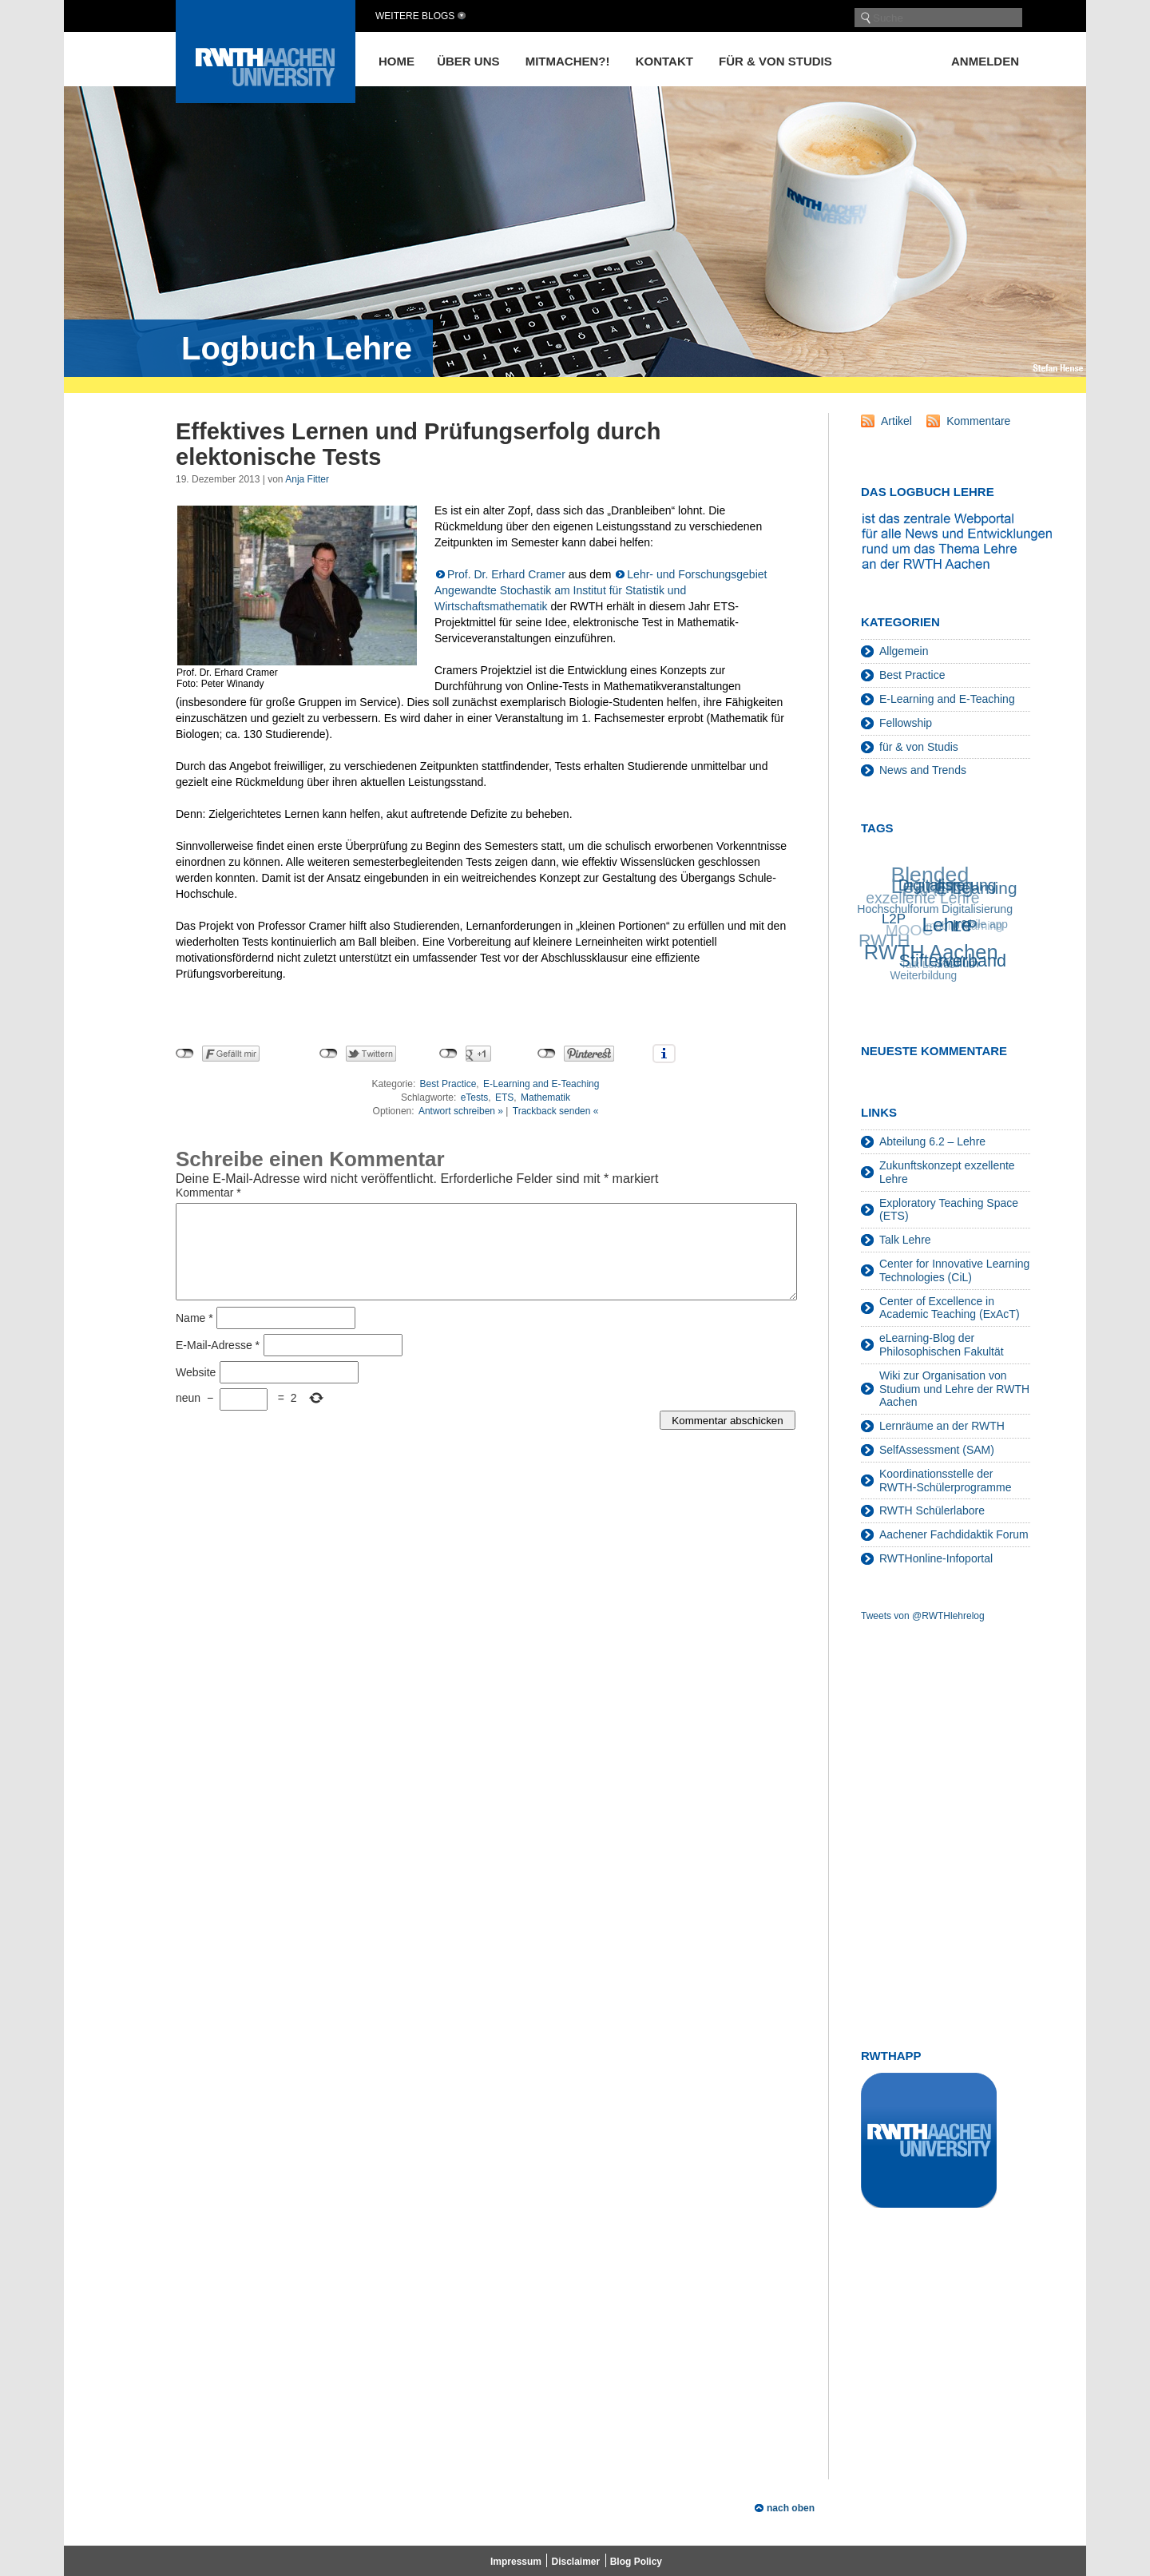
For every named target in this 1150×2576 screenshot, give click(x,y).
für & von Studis (775, 61)
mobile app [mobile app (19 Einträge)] (980, 925)
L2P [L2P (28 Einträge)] (895, 917)
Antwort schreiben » (460, 1111)
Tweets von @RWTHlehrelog (923, 1615)
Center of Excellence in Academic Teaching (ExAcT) (949, 1308)
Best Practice (448, 1084)
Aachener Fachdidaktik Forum (954, 1534)
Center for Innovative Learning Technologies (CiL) (954, 1270)
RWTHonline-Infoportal (936, 1558)
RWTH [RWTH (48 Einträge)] (883, 941)
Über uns (468, 61)
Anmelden (985, 61)
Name (194, 1337)
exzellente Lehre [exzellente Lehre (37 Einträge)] (921, 898)
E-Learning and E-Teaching (541, 1084)
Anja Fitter (307, 479)
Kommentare (978, 421)
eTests (475, 1097)
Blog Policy (636, 2561)
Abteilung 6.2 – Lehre (932, 1141)
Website (196, 1391)
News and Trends (922, 770)
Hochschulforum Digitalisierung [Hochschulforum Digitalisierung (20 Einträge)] (935, 908)
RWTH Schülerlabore (932, 1510)
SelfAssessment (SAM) (936, 1449)
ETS (504, 1097)
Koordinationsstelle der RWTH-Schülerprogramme (945, 1480)
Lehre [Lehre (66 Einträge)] (949, 923)
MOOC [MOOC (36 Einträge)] (908, 933)
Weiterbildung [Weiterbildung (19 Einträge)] (924, 976)
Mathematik (545, 1097)
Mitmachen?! (567, 61)
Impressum (515, 2561)
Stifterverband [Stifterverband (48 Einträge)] (954, 959)
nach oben (791, 2508)
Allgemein (903, 651)
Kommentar (208, 1192)
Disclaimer (575, 2561)
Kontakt (664, 61)
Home (396, 61)
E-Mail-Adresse (218, 1364)
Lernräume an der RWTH (942, 1425)
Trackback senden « (556, 1111)
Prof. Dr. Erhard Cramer (506, 574)
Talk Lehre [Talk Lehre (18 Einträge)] (924, 966)
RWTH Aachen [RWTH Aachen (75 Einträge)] (932, 951)
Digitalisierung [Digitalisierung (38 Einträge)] (948, 884)
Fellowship (905, 722)
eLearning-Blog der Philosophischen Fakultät (941, 1345)
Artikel (896, 421)
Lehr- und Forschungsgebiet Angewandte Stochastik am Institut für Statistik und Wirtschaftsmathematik (600, 590)
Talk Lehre (905, 1239)
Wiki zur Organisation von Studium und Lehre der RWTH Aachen (954, 1389)
